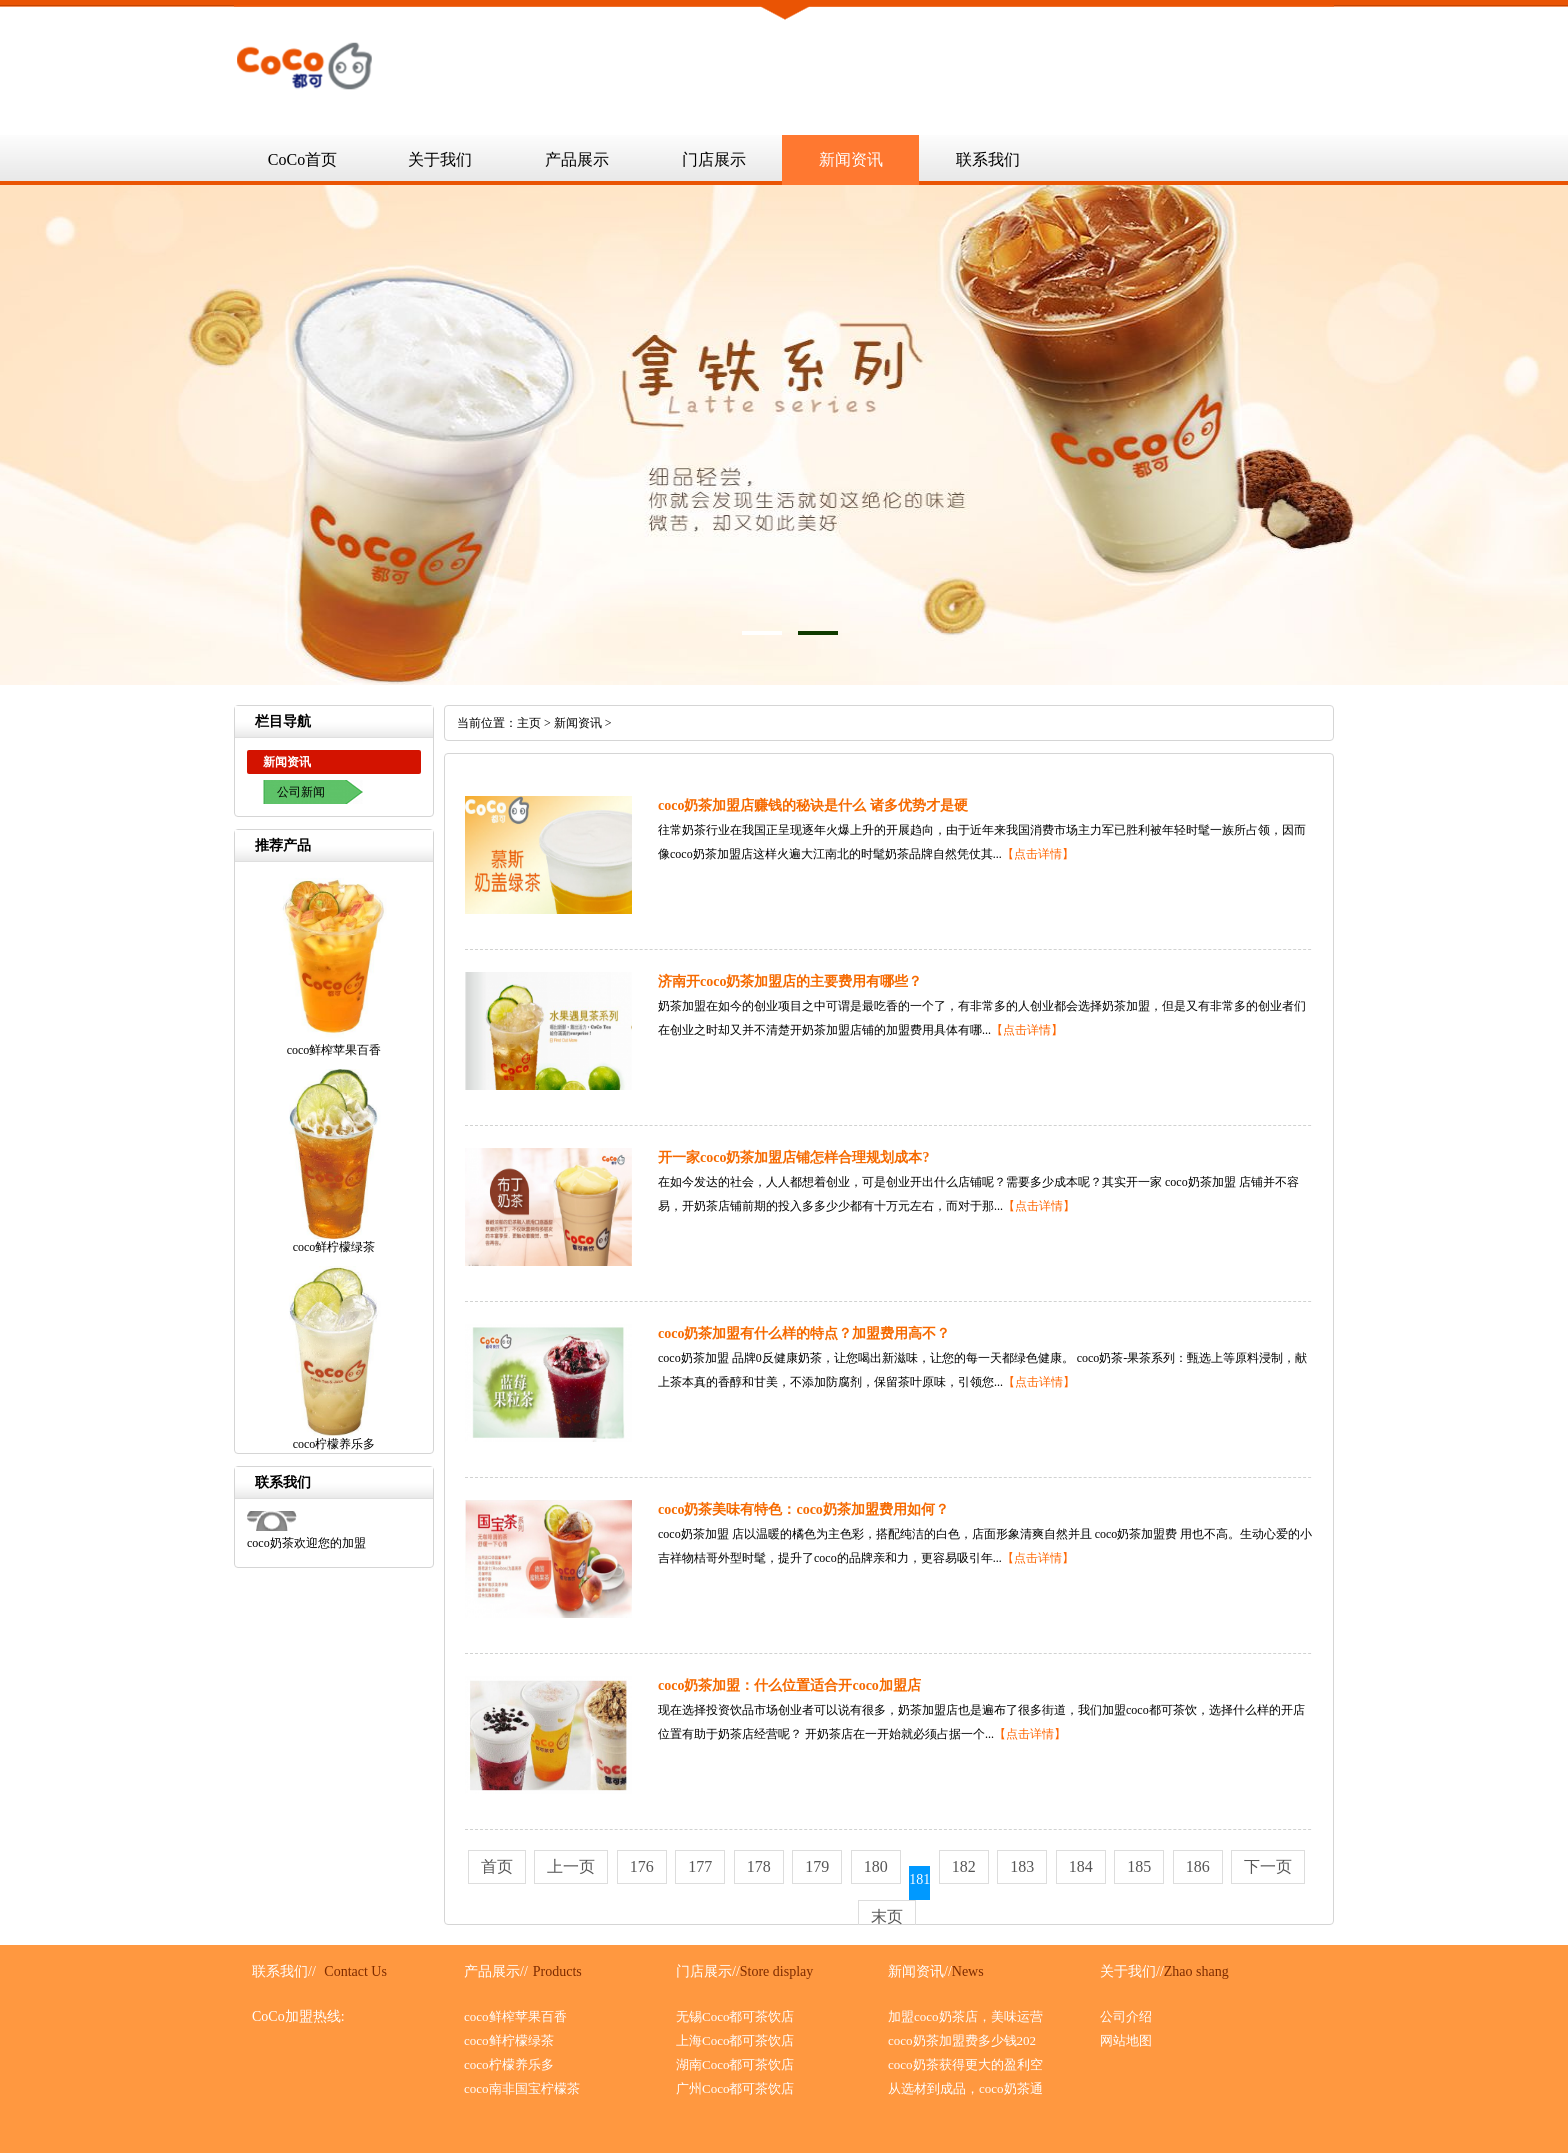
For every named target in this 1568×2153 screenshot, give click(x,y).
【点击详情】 (1038, 854)
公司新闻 (301, 792)
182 (964, 1866)
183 (1022, 1866)
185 (1139, 1866)
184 (1081, 1866)
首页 (497, 1866)
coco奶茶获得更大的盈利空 (965, 2064)
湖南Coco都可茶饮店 (735, 2064)
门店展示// (708, 1971)
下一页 (1268, 1866)
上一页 (571, 1866)
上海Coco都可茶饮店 (735, 2040)
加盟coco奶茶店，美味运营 (965, 2016)
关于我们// (1132, 1971)
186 (1198, 1866)
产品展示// (496, 1971)
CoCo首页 (302, 159)
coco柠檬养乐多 (509, 2064)
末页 (887, 1916)
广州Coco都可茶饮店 (735, 2088)
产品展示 (577, 159)
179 (817, 1866)
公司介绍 (1126, 2016)
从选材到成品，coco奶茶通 (965, 2088)
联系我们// (284, 1971)
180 (876, 1866)
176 (642, 1866)
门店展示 (714, 159)
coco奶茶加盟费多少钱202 (962, 2040)
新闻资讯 (851, 159)
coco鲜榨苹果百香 (515, 2016)
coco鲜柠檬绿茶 (509, 2040)
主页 (529, 723)
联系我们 (988, 159)
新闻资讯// (920, 1971)
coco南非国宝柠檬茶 (522, 2088)
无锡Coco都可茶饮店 (735, 2016)
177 (700, 1866)
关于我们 (440, 159)
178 (759, 1866)
